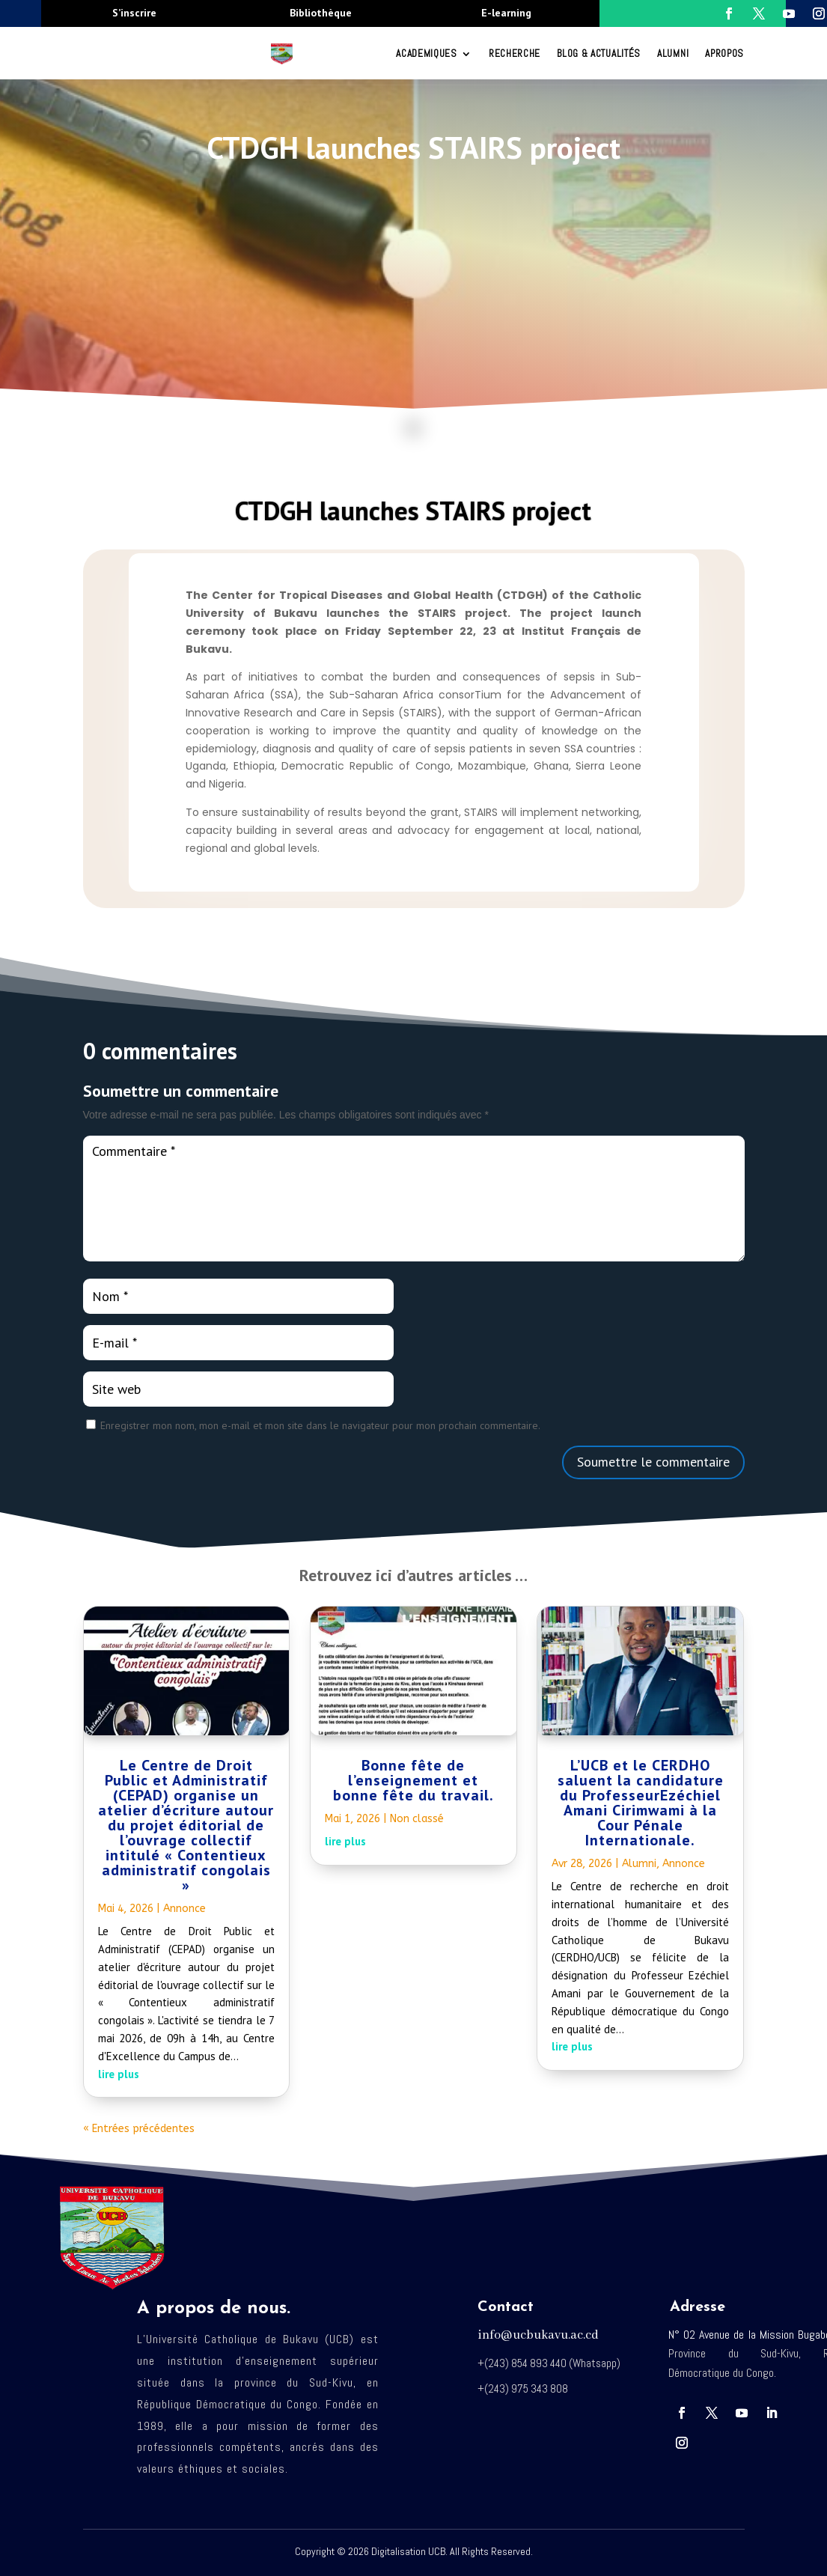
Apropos (724, 53)
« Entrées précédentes (139, 2128)
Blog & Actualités (599, 53)
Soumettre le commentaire (653, 1461)
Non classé (417, 1818)
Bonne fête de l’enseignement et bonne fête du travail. (413, 1780)
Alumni (673, 53)
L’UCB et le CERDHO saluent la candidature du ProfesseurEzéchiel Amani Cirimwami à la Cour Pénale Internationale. (641, 1803)
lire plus (118, 2074)
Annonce (184, 1908)
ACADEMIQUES (426, 53)
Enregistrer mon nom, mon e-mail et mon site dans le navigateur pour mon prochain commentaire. (320, 1425)
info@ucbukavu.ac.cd (538, 2335)
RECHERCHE (514, 53)
